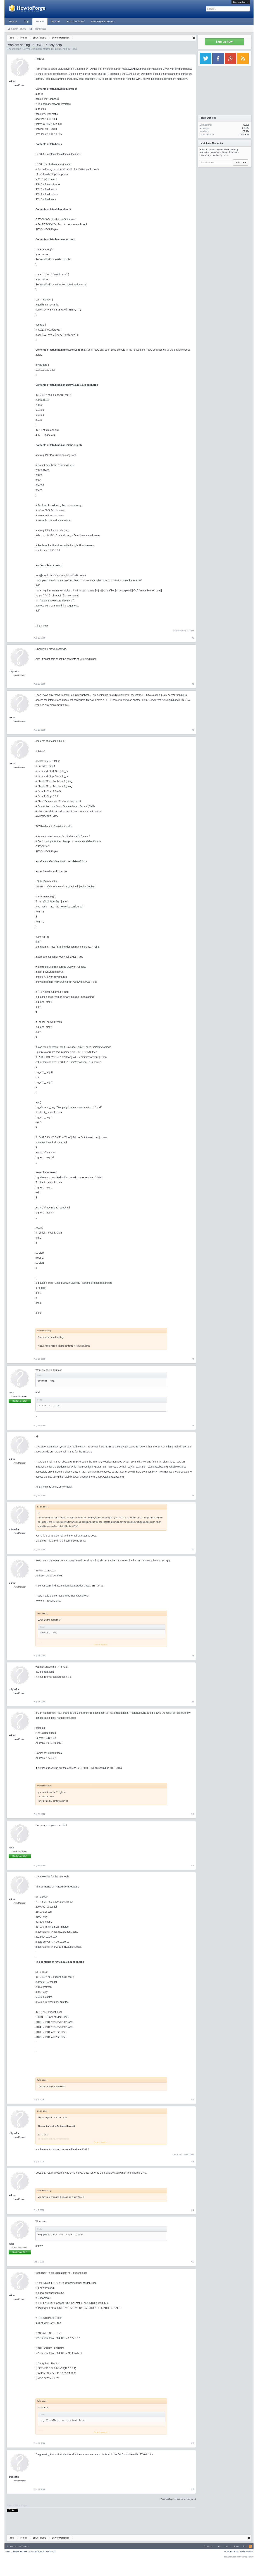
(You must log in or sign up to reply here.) (178, 2499)
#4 (193, 1359)
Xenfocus (25, 2546)
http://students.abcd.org (110, 1476)
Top (244, 2546)
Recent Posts (39, 29)
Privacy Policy (246, 2551)
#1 (193, 638)
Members (55, 21)
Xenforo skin (12, 2546)
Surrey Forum (248, 2557)
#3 (193, 730)
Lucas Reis (244, 134)
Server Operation (32, 48)
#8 (193, 1656)
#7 (193, 1549)
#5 (193, 1425)
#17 (192, 2489)
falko (11, 1392)
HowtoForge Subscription (103, 21)
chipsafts (14, 671)
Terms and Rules (231, 2551)
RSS (250, 2546)
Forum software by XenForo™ (30, 2551)
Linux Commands (75, 21)
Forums (40, 21)
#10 (192, 1814)
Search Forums (18, 29)
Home (236, 2546)
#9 (193, 1702)
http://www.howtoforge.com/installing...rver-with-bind (151, 68)
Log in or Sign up (240, 2)
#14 (192, 2210)
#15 (192, 2262)
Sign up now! (224, 41)
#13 (192, 2162)
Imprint (227, 2546)
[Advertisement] (224, 191)
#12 (192, 2100)
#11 (192, 1865)
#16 (192, 2443)
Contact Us (208, 2546)
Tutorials (13, 21)
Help (219, 2546)
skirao (58, 48)
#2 (193, 684)
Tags (26, 21)
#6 (193, 1495)
